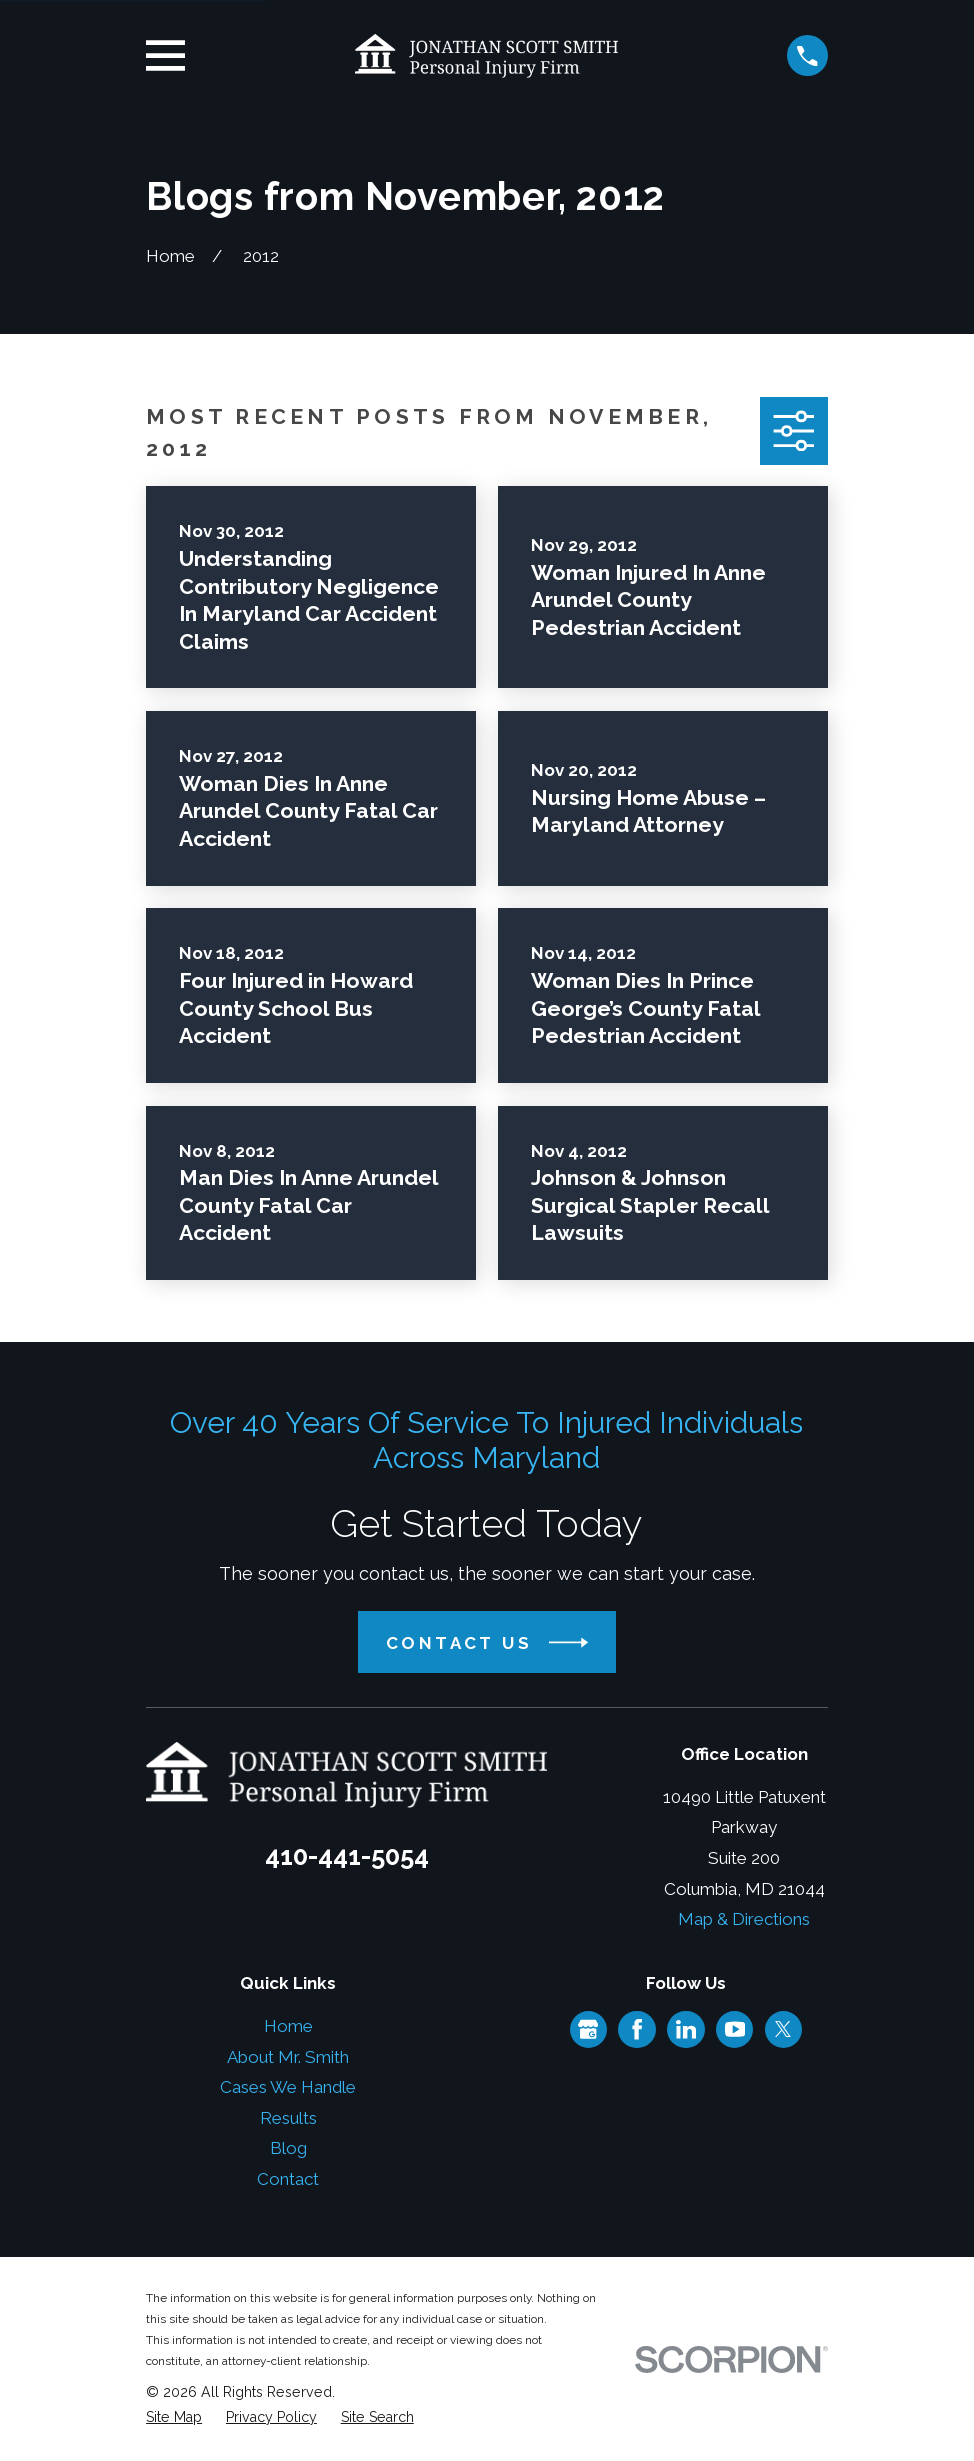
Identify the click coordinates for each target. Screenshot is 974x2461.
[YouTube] (735, 2029)
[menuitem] (174, 2418)
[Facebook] (637, 2029)
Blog (288, 2148)
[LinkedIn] (686, 2029)
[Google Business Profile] (588, 2029)
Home (288, 2026)
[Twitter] (783, 2029)
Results (288, 2118)
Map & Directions (744, 1919)
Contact (288, 2179)
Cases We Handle (288, 2087)
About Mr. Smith (288, 2057)
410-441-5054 (347, 1856)
